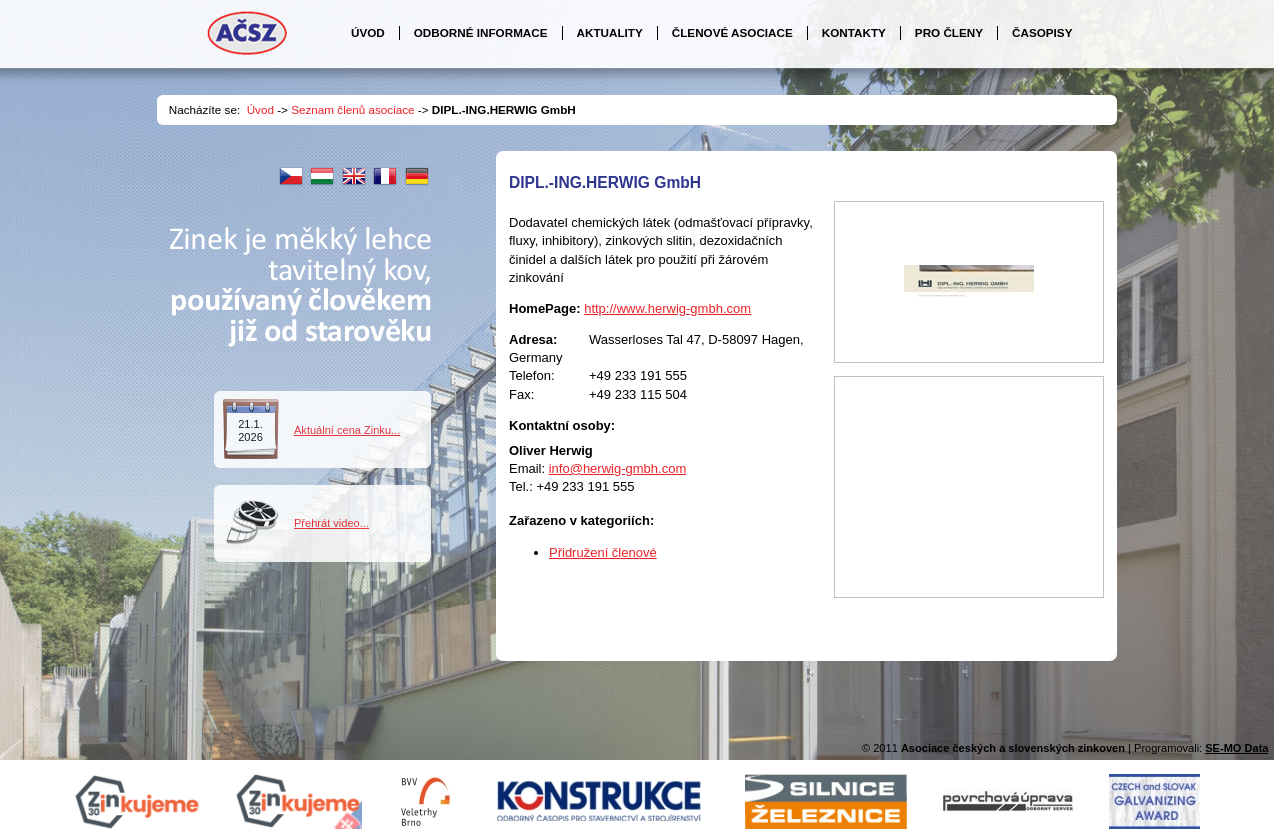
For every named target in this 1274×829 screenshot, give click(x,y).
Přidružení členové (603, 552)
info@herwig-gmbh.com (617, 468)
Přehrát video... (331, 523)
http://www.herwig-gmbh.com (667, 308)
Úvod (260, 109)
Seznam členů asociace (352, 109)
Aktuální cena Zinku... (347, 430)
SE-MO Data (1236, 748)
